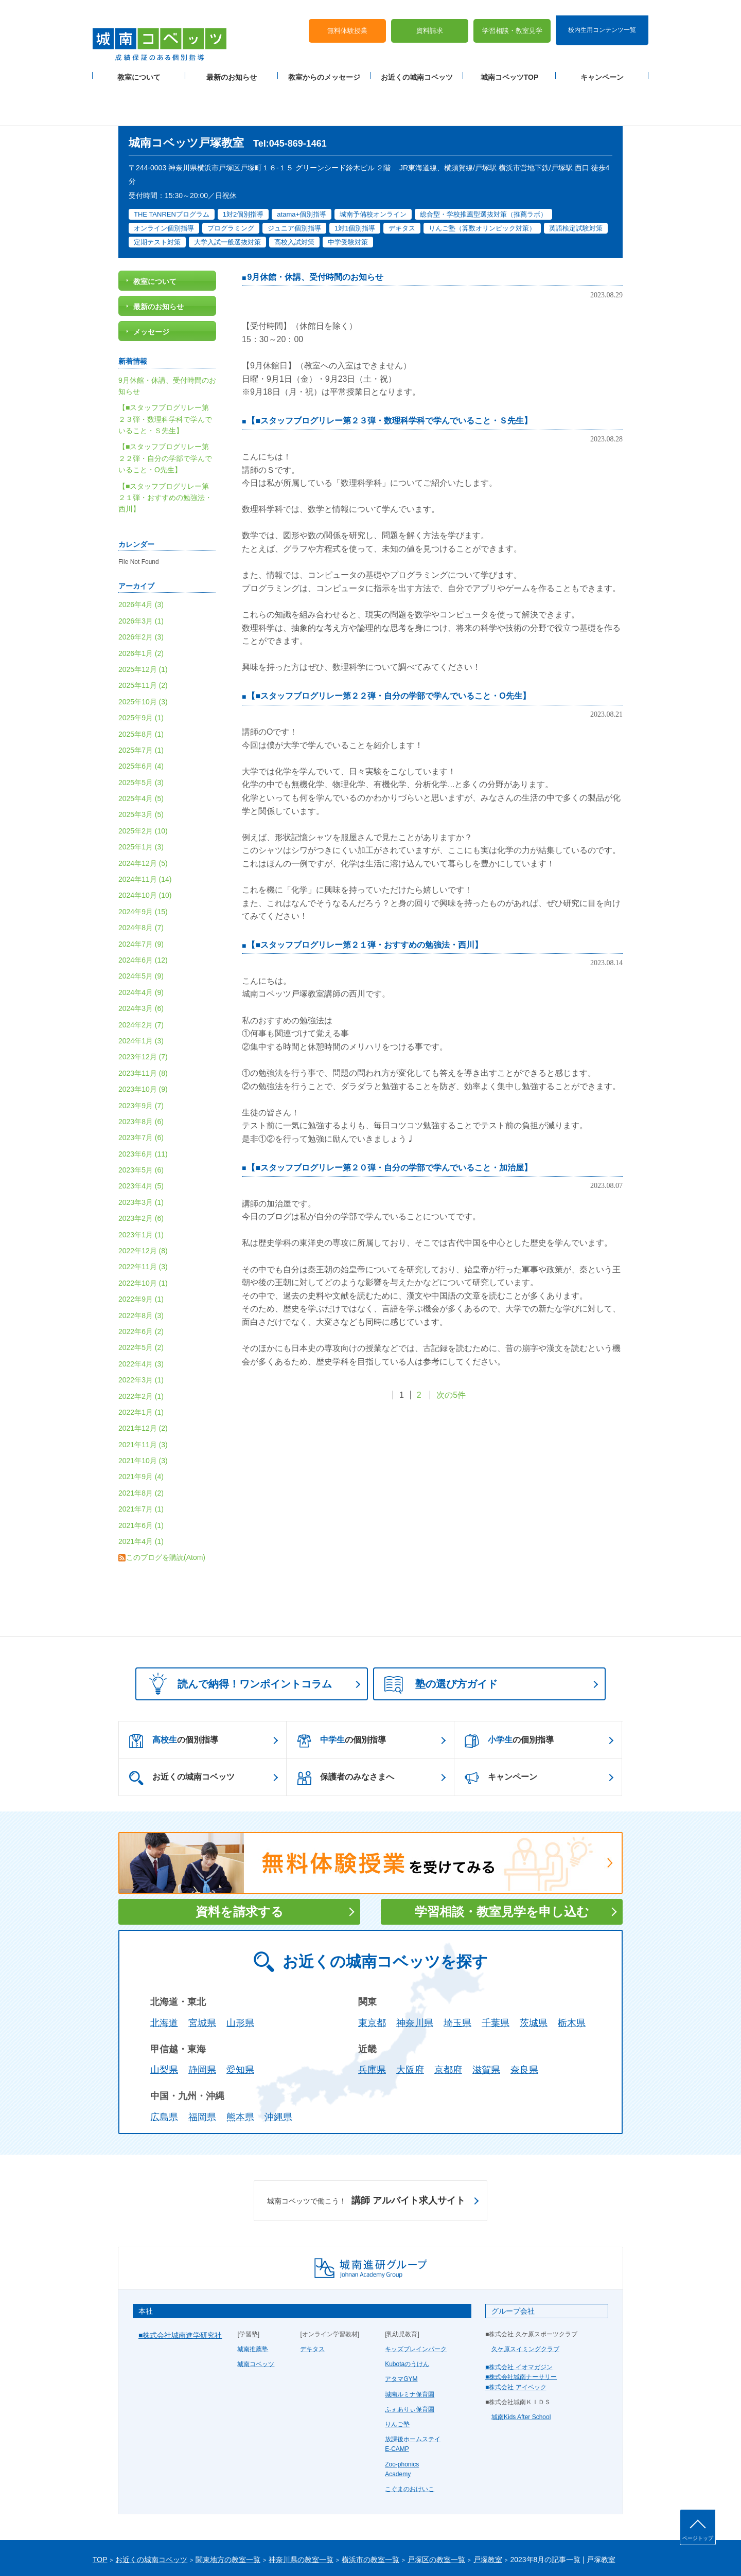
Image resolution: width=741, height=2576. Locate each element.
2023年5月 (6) (141, 1121)
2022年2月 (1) (141, 1348)
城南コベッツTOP (510, 62)
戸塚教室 (487, 2511)
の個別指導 (173, 1692)
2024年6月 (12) (143, 912)
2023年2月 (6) (141, 1170)
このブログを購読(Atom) (165, 1509)
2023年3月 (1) (141, 1154)
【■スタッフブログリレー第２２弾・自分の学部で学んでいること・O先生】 (388, 647)
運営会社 (217, 2551)
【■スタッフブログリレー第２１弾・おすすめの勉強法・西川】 (365, 896)
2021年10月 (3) (143, 1412)
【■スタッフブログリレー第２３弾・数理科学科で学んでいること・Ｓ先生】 (389, 372)
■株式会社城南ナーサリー (521, 2329)
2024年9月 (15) (143, 863)
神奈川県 (414, 1974)
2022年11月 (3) (143, 1219)
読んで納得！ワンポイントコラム (237, 1635)
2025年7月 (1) (141, 702)
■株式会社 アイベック (515, 2338)
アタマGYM (401, 2331)
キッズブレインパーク (416, 2300)
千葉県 (495, 1974)
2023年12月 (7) (143, 1009)
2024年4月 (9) (141, 944)
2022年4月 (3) (141, 1315)
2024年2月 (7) (141, 976)
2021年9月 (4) (141, 1429)
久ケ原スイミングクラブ (525, 2300)
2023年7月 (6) (141, 1090)
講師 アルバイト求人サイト (366, 2152)
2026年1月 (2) (141, 605)
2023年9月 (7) (141, 1057)
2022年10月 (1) (143, 1235)
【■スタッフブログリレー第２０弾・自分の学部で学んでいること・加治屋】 (389, 1119)
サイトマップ (179, 2551)
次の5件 (451, 1347)
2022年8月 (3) (141, 1267)
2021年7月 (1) (141, 1461)
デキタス (312, 2300)
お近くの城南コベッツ (417, 62)
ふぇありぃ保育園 (409, 2361)
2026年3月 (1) (141, 573)
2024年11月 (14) (145, 831)
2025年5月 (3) (141, 734)
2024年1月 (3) (141, 992)
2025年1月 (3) (141, 799)
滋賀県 (486, 2022)
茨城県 (534, 1974)
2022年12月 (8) (143, 1202)
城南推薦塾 (252, 2300)
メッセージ (151, 284)
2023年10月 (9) (143, 1041)
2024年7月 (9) (141, 896)
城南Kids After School (521, 2368)
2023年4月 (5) (141, 1138)
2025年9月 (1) (141, 670)
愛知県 (240, 2022)
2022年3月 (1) (141, 1332)
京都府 (448, 2022)
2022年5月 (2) (141, 1299)
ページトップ (697, 2538)
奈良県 (524, 2022)
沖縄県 (278, 2069)
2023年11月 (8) (143, 1025)
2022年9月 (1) (141, 1251)
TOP (100, 2511)
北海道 (164, 1974)
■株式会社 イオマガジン (519, 2319)
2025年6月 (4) (141, 718)
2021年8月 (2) (141, 1445)
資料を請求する (240, 1863)
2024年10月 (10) (145, 847)
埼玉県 (457, 1974)
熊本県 (240, 2069)
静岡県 (202, 2022)
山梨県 (164, 2022)
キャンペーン (602, 62)
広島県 (164, 2069)
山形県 (240, 1974)
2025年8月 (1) (141, 686)
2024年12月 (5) (143, 815)
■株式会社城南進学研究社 (180, 2287)
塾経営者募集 (254, 2551)
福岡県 (202, 2069)
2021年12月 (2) (143, 1380)
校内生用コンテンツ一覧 (602, 14)
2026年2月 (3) (141, 589)
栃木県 (572, 1974)
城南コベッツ (255, 2316)
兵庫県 (372, 2022)
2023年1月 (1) (141, 1186)
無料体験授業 (347, 16)
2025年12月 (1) (143, 621)
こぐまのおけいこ (409, 2440)
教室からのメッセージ (324, 62)
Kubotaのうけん (407, 2316)
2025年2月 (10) (143, 782)
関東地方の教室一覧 (228, 2511)
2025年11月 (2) (143, 637)
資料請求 (429, 16)
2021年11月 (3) (143, 1396)
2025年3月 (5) (141, 766)
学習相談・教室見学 (512, 16)
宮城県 (202, 1974)
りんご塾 (397, 2375)
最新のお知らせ (231, 62)
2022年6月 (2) (141, 1283)
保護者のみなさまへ (345, 1730)
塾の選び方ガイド (441, 1636)
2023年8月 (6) (141, 1073)
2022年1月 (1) (141, 1364)
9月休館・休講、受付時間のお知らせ (315, 228)
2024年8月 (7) (141, 880)
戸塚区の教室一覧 (436, 2511)
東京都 (372, 1974)
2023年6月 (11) (143, 1106)
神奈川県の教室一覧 (301, 2511)
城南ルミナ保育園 (409, 2346)
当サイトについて (305, 2551)
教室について (139, 62)
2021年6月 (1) (141, 1477)
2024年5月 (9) (141, 928)
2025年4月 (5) (141, 750)
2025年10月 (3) (143, 653)
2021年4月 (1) (141, 1493)
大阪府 (410, 2022)
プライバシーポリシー (123, 2551)
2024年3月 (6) (141, 960)
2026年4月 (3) (141, 557)
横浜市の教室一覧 (370, 2511)
